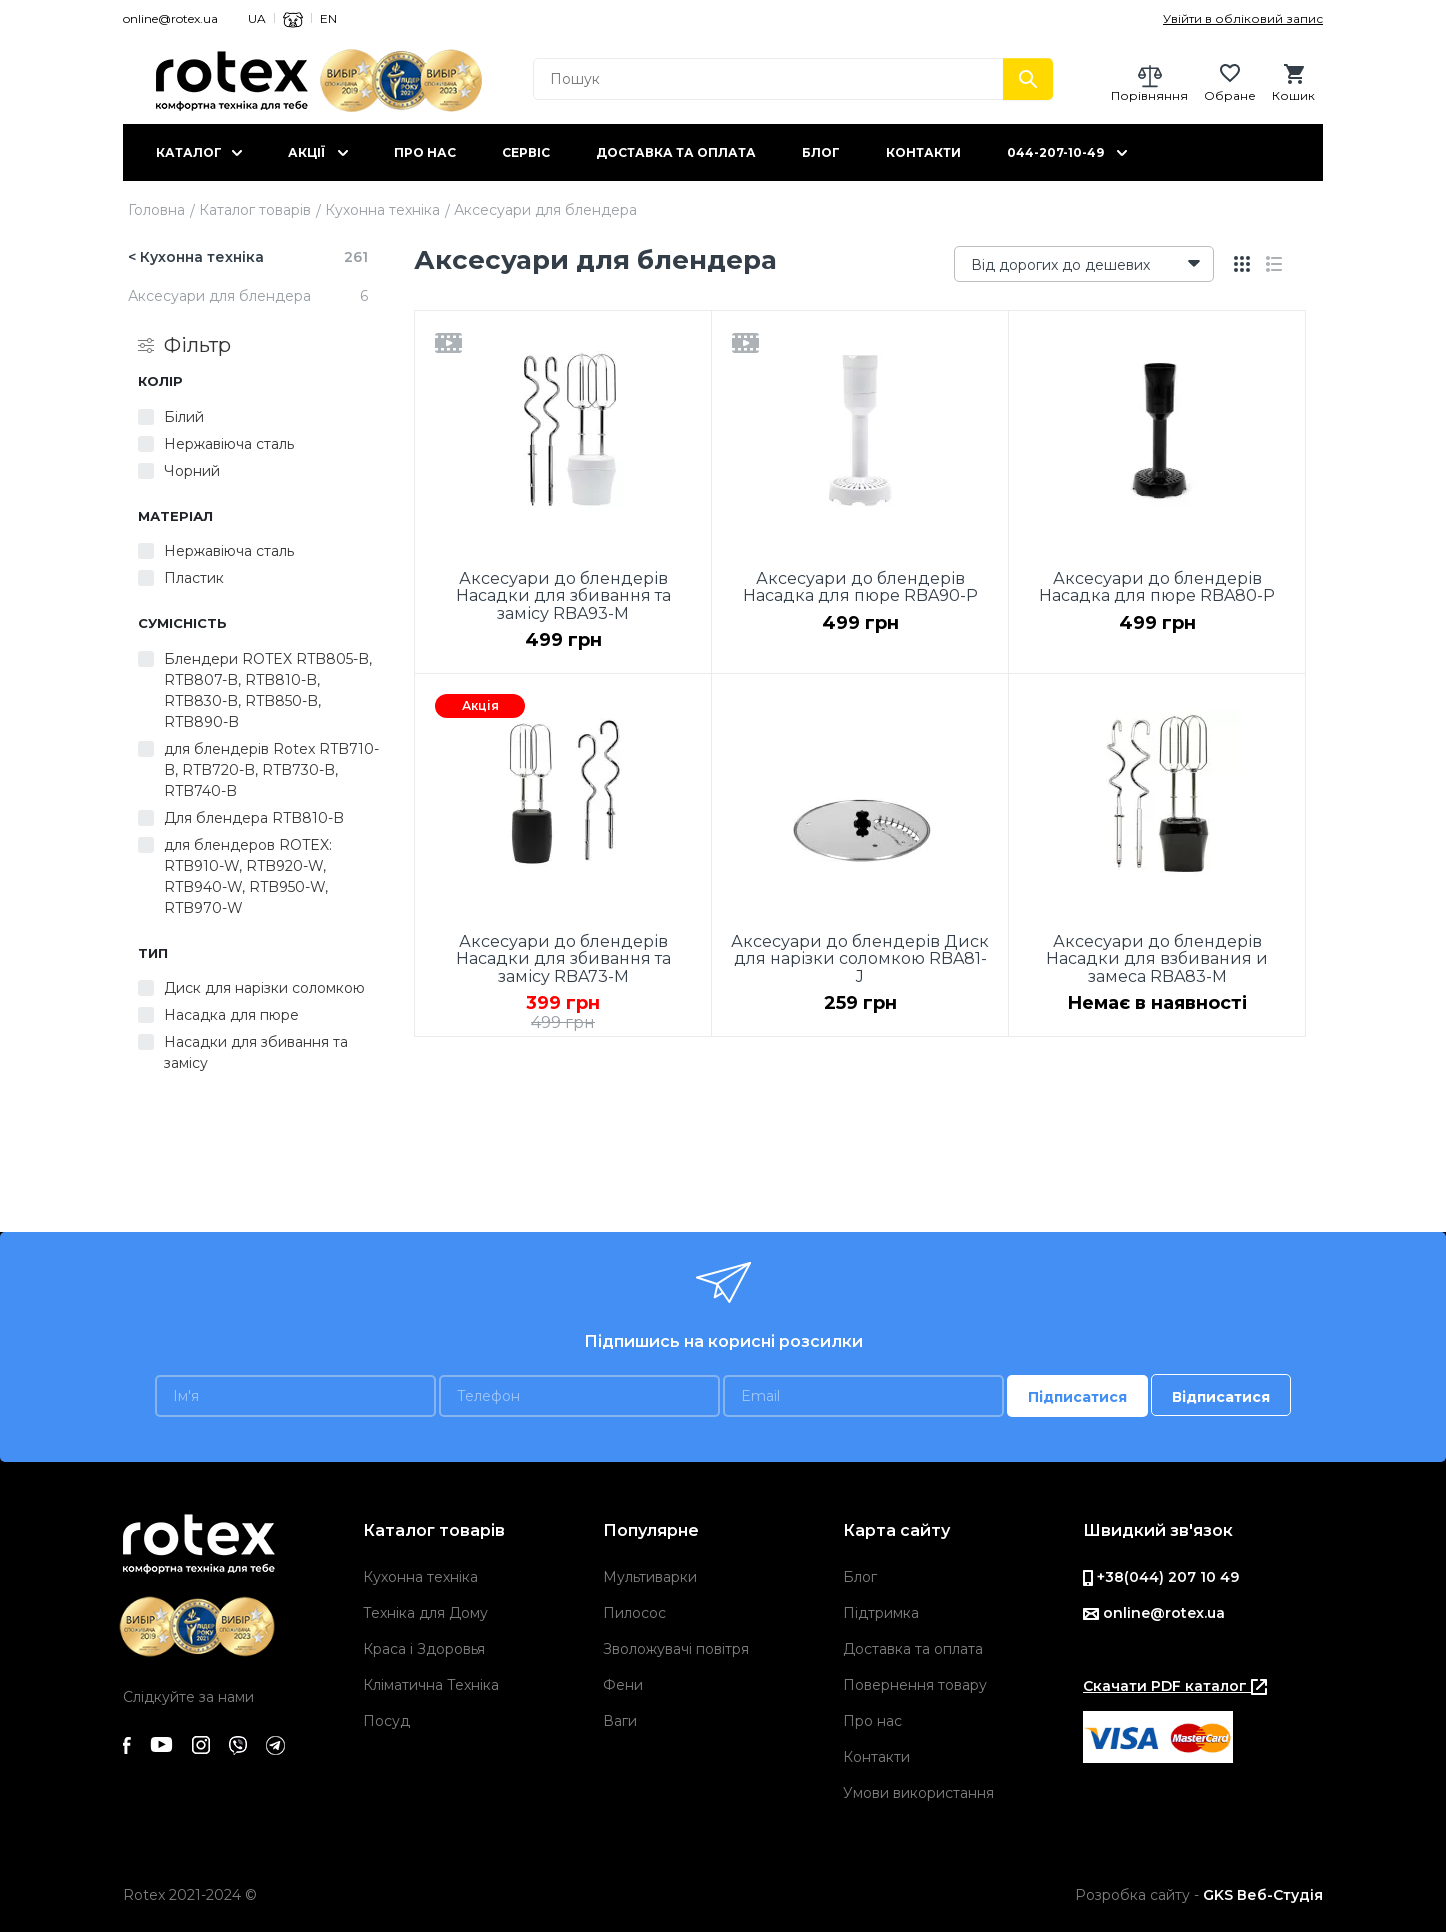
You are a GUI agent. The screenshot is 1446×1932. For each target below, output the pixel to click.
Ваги (620, 1721)
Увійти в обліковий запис (1243, 18)
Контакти (923, 152)
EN (328, 18)
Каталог (189, 152)
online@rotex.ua (170, 18)
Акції (306, 152)
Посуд (386, 1721)
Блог (821, 152)
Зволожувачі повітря (676, 1649)
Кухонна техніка (382, 210)
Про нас (425, 152)
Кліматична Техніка (431, 1685)
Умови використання (918, 1793)
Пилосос (634, 1613)
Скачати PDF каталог (1175, 1686)
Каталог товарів (255, 210)
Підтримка (881, 1613)
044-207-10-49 (1055, 152)
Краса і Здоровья (424, 1649)
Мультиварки (650, 1577)
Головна (156, 210)
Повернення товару (915, 1685)
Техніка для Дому (425, 1613)
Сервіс (526, 152)
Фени (623, 1685)
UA (257, 18)
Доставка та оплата (676, 152)
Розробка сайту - (1199, 1895)
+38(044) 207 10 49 (1161, 1577)
